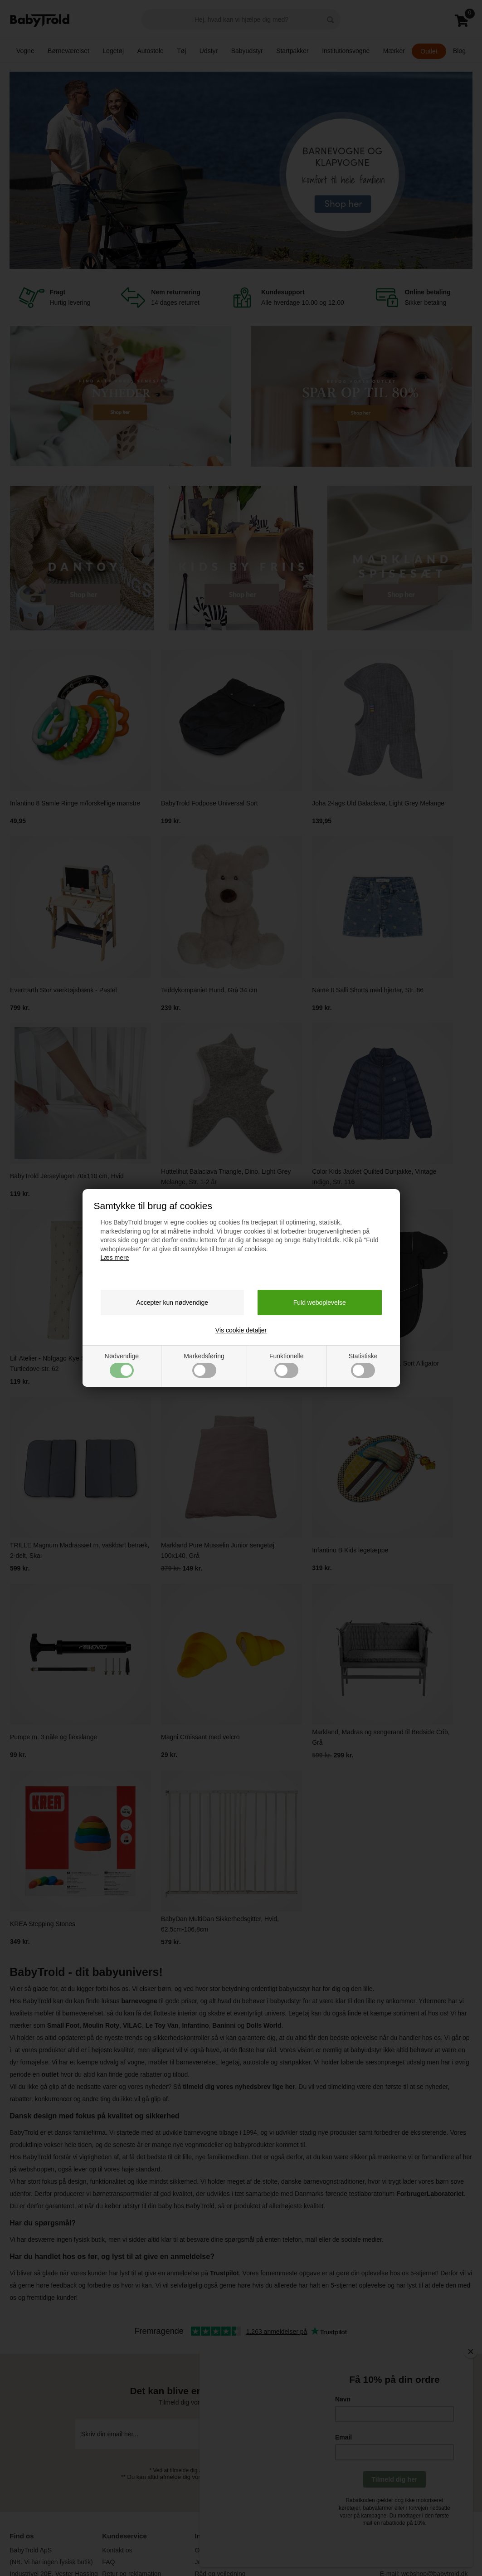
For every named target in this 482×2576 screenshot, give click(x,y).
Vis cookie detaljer (241, 1330)
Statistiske (363, 1365)
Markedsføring (204, 1365)
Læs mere (115, 1257)
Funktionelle (286, 1365)
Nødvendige (122, 1365)
